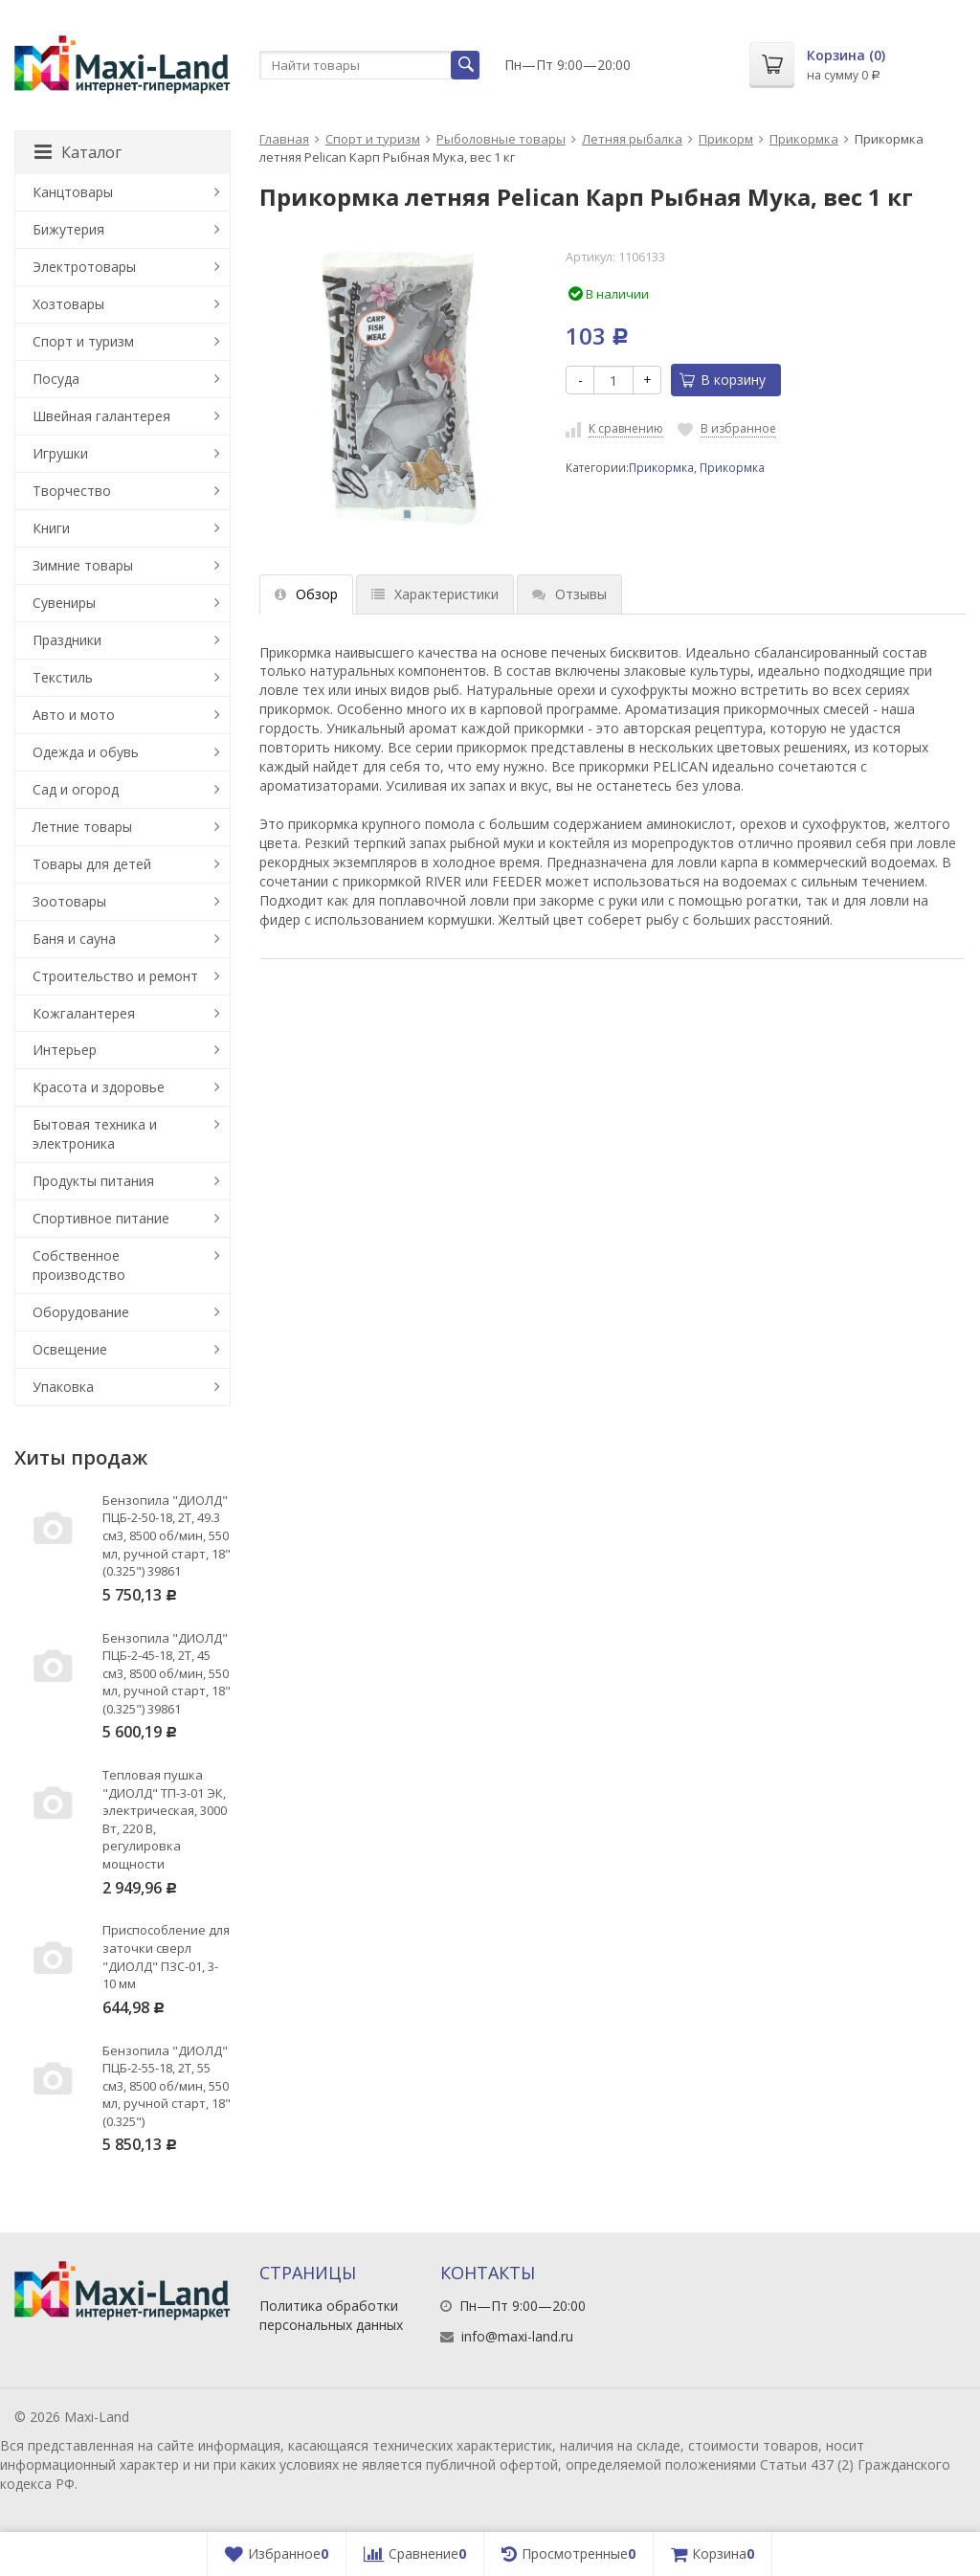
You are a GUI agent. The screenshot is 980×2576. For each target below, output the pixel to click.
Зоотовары (69, 901)
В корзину (722, 379)
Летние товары (82, 827)
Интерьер (65, 1050)
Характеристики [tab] (435, 594)
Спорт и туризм (372, 138)
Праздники (67, 640)
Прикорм (726, 138)
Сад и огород (76, 789)
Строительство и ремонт (115, 976)
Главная (284, 138)
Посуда (56, 379)
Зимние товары (83, 565)
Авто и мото (74, 715)
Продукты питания (93, 1181)
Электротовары (84, 267)
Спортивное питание (101, 1218)
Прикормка (803, 138)
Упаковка (63, 1387)
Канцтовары (73, 192)
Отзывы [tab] (569, 594)
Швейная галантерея (101, 416)
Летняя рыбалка (632, 138)
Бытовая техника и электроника (95, 1134)
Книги (51, 528)
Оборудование (81, 1312)
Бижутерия (68, 229)
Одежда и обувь (86, 752)
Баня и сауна (74, 939)
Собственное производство (79, 1265)
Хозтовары (68, 304)
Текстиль (63, 677)
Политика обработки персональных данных (331, 2315)
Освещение (70, 1349)
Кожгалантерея (84, 1013)
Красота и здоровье (99, 1087)
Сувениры (64, 603)
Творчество (72, 491)
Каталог (78, 152)
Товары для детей (92, 864)
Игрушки (60, 453)
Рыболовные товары (501, 138)
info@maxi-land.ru (517, 2336)
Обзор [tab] (306, 594)
